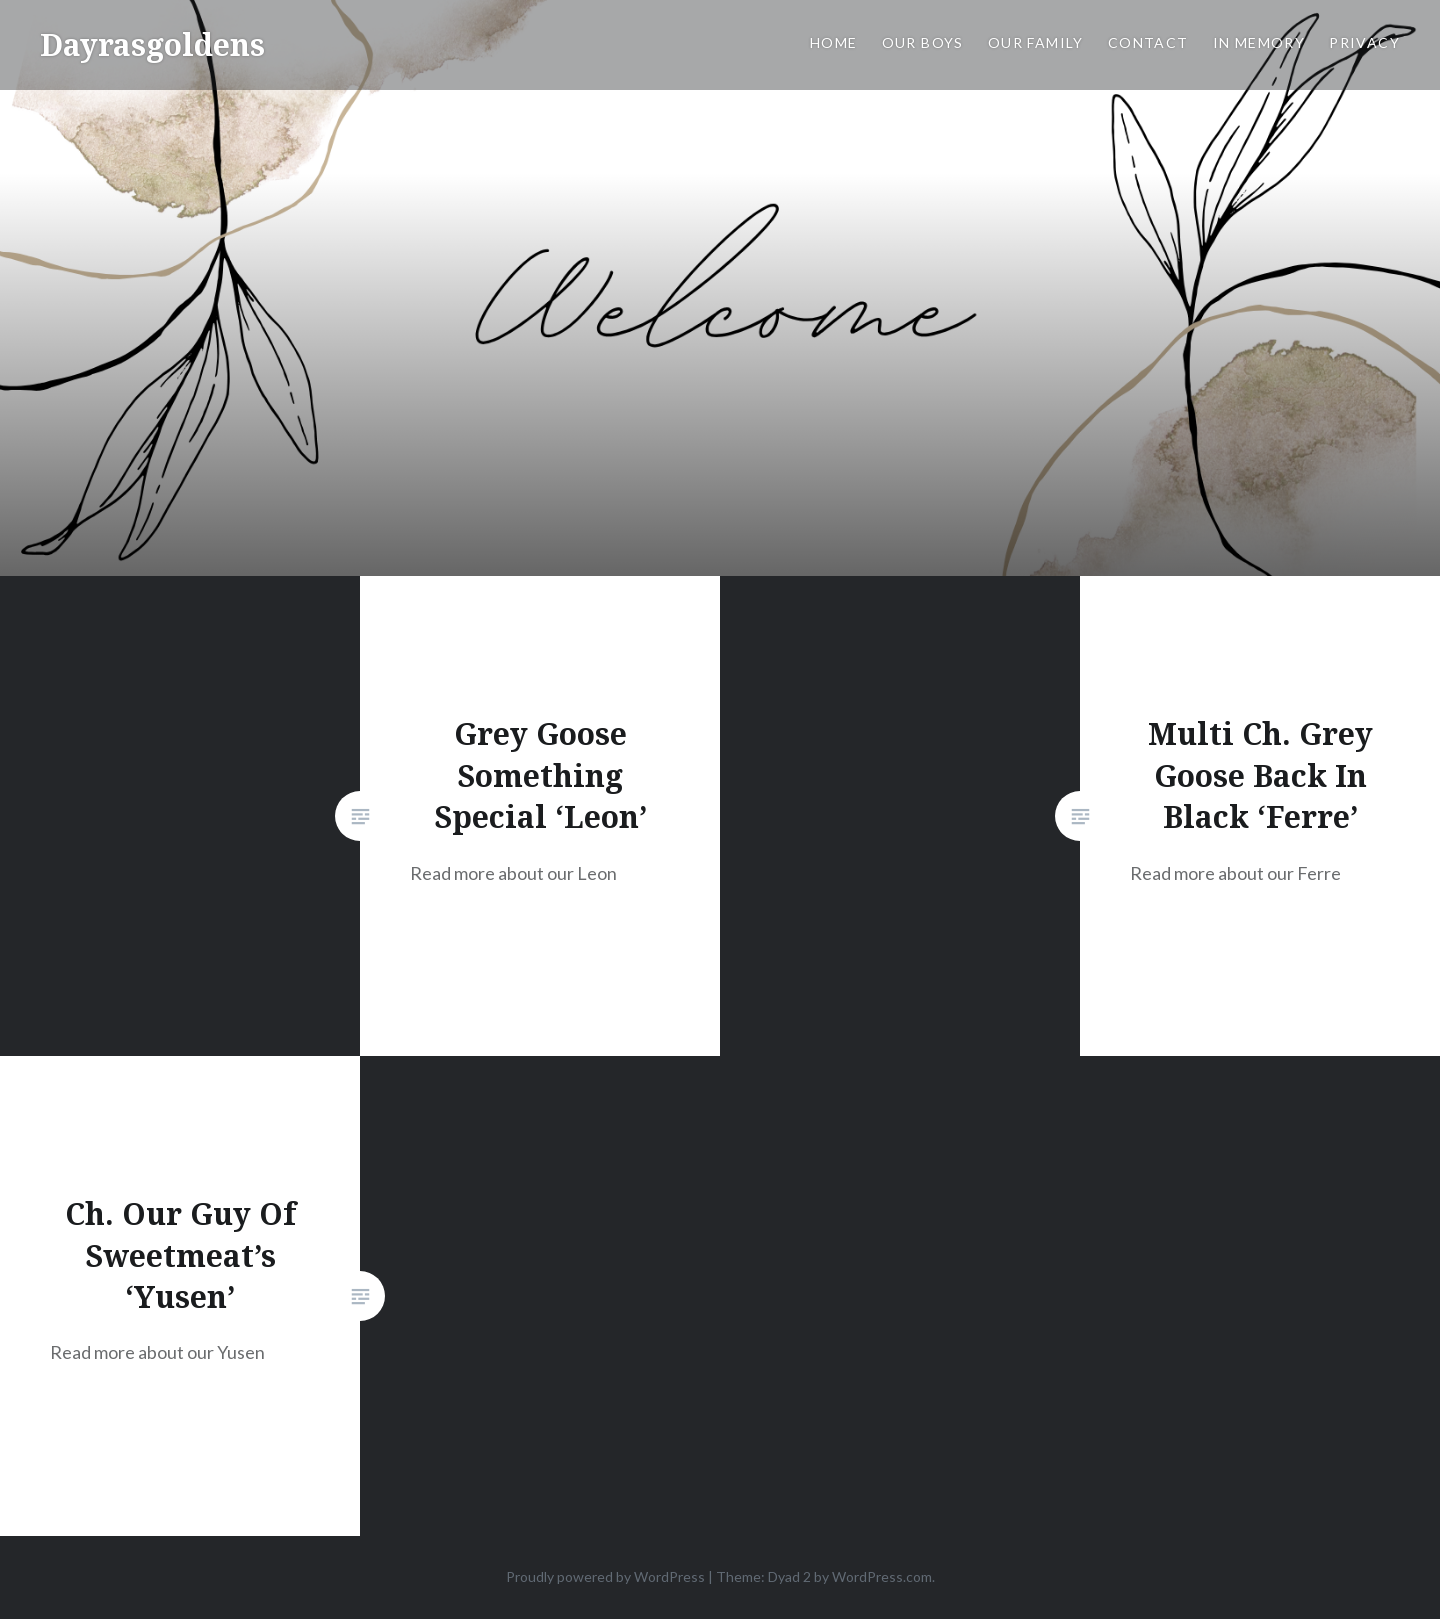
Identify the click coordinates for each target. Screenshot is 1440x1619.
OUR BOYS (923, 42)
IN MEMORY (1259, 42)
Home (834, 42)
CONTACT (1148, 42)
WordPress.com (882, 1576)
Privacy (1364, 42)
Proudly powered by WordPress (605, 1576)
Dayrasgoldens (152, 44)
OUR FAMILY (1036, 42)
